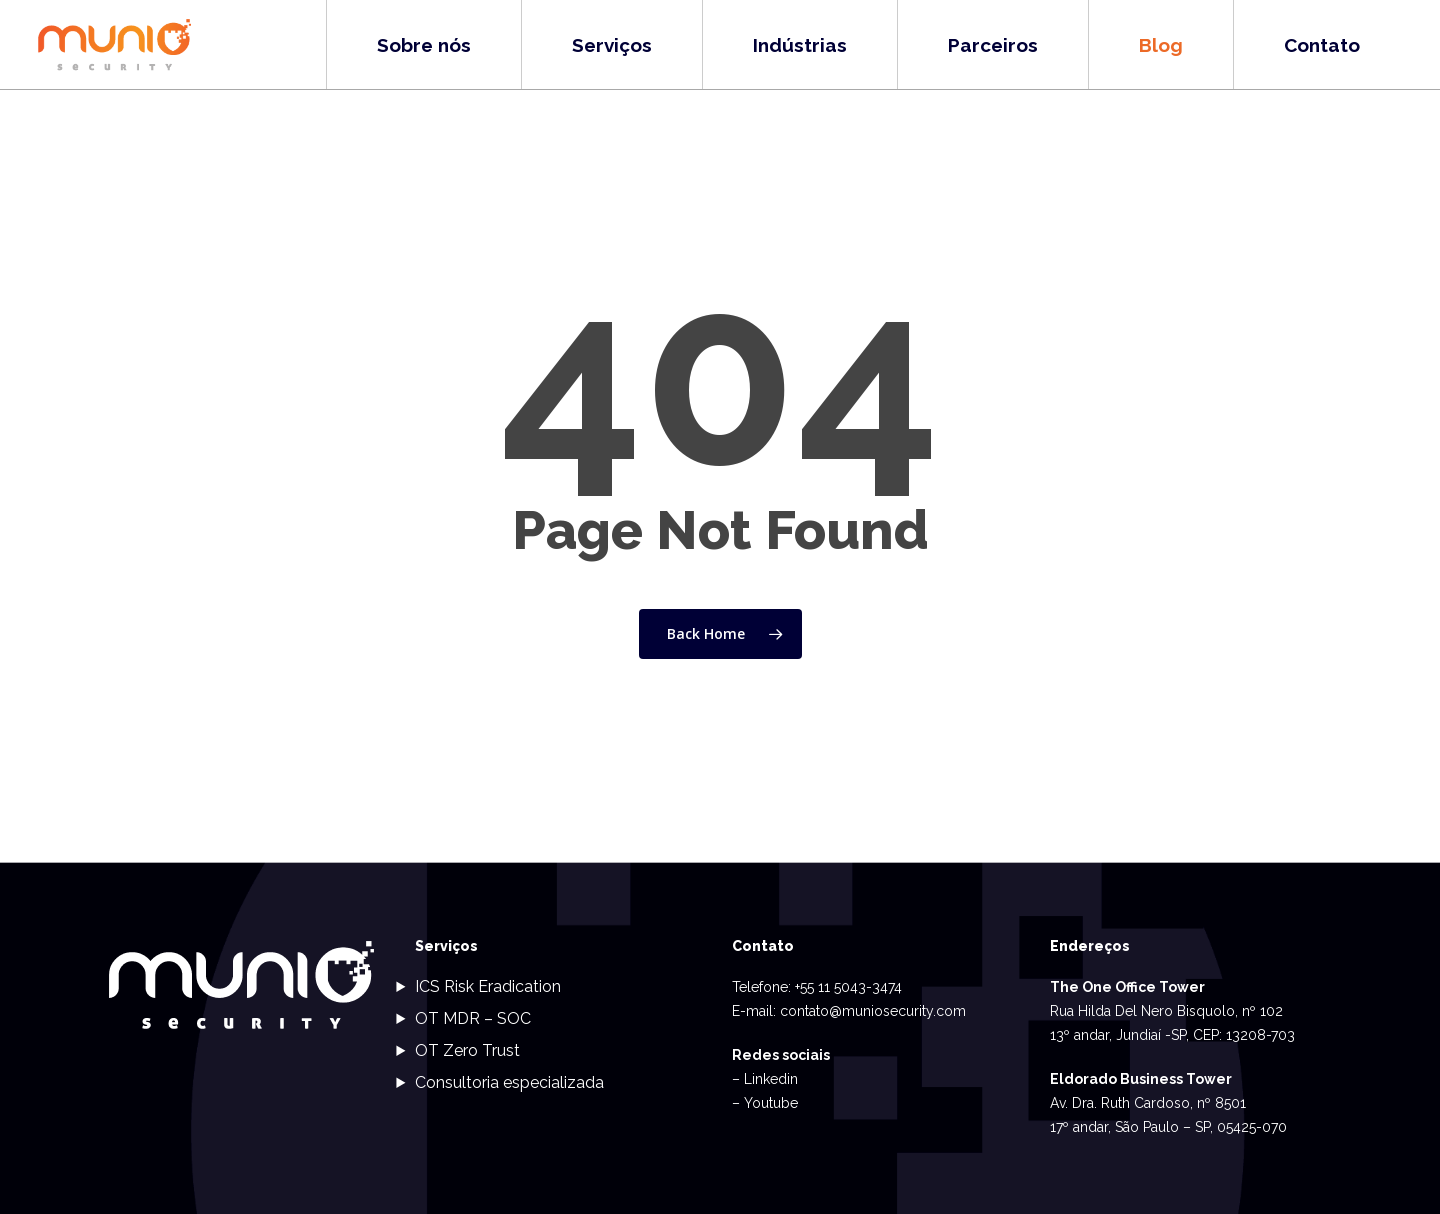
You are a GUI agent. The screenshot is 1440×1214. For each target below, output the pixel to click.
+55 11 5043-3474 (848, 987)
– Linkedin (765, 1079)
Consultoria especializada (509, 1082)
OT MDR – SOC (473, 1018)
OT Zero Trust (467, 1050)
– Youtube (765, 1103)
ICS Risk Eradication (488, 986)
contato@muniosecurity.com (873, 1011)
